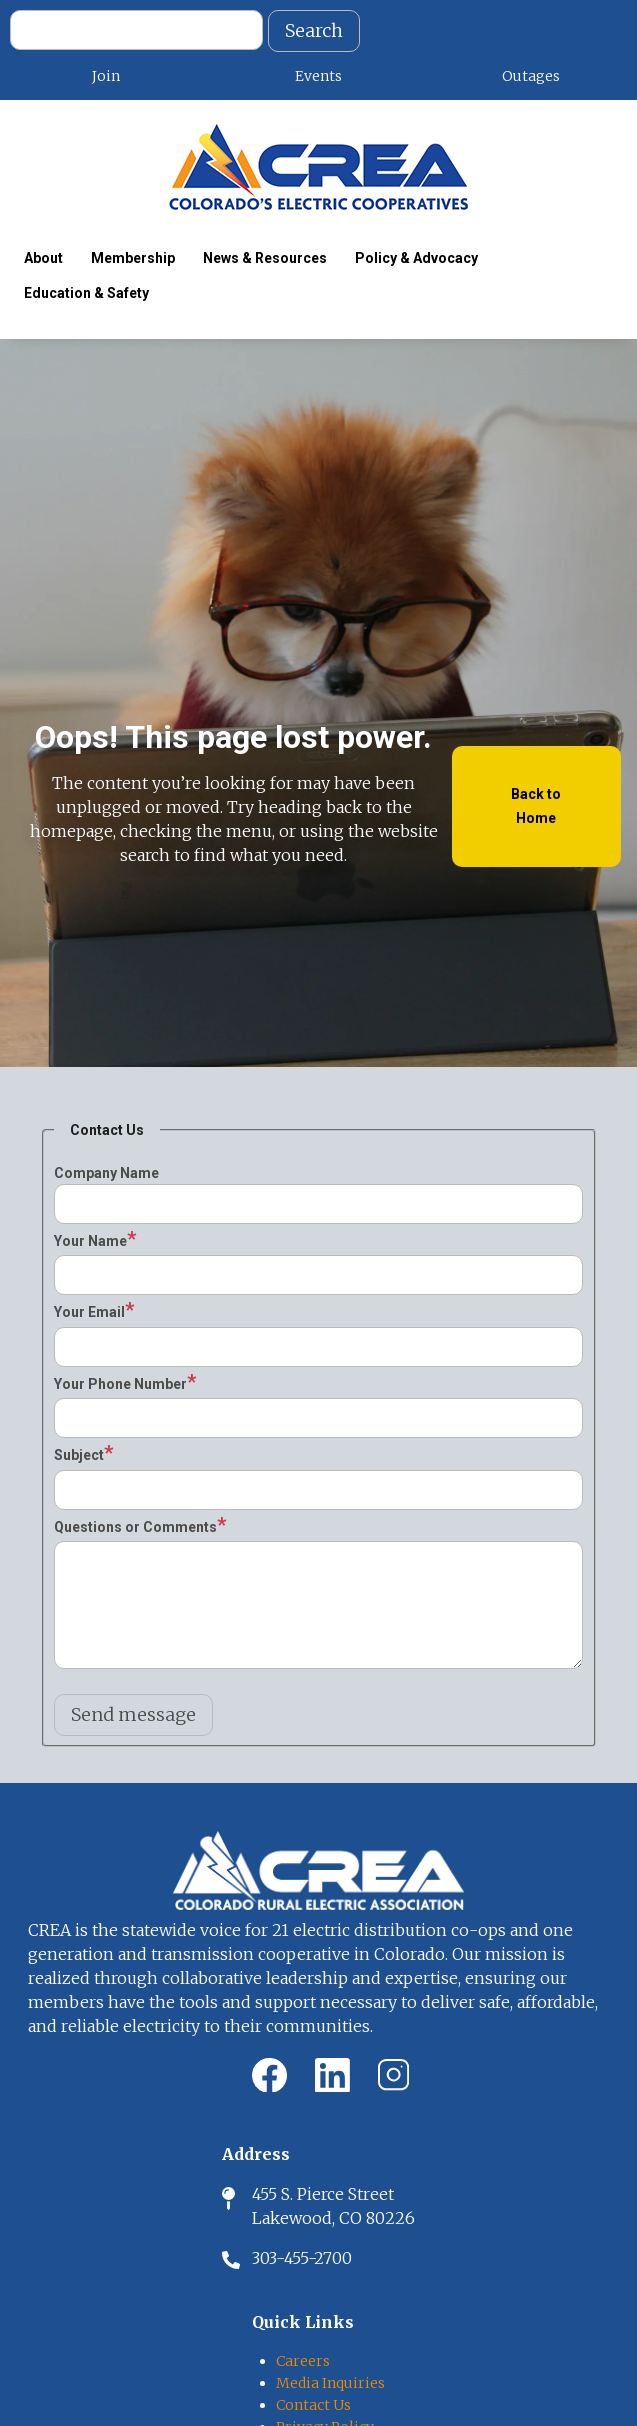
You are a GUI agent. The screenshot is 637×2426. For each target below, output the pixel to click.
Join (106, 76)
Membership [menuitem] (133, 258)
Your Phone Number (120, 1384)
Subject (79, 1455)
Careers (303, 2361)
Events (318, 76)
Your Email (89, 1312)
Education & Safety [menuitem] (86, 293)
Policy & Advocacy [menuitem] (416, 258)
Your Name (90, 1241)
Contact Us (313, 2405)
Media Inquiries (330, 2383)
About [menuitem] (43, 258)
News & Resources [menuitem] (265, 258)
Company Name (106, 1173)
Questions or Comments (135, 1527)
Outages (531, 76)
